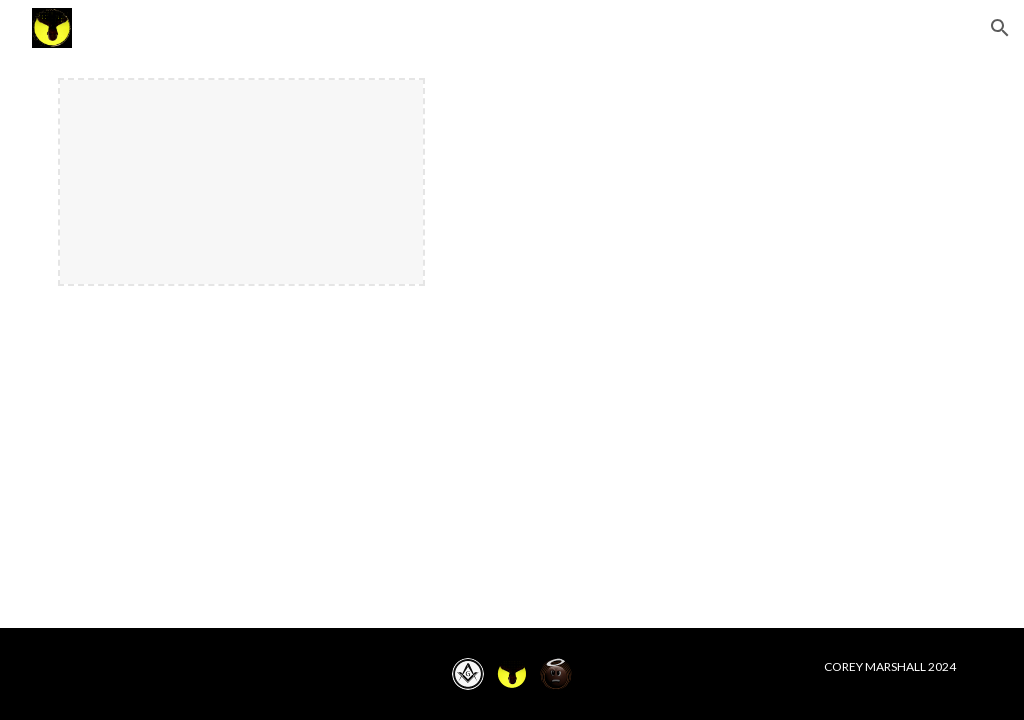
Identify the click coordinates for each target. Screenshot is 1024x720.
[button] (1000, 28)
